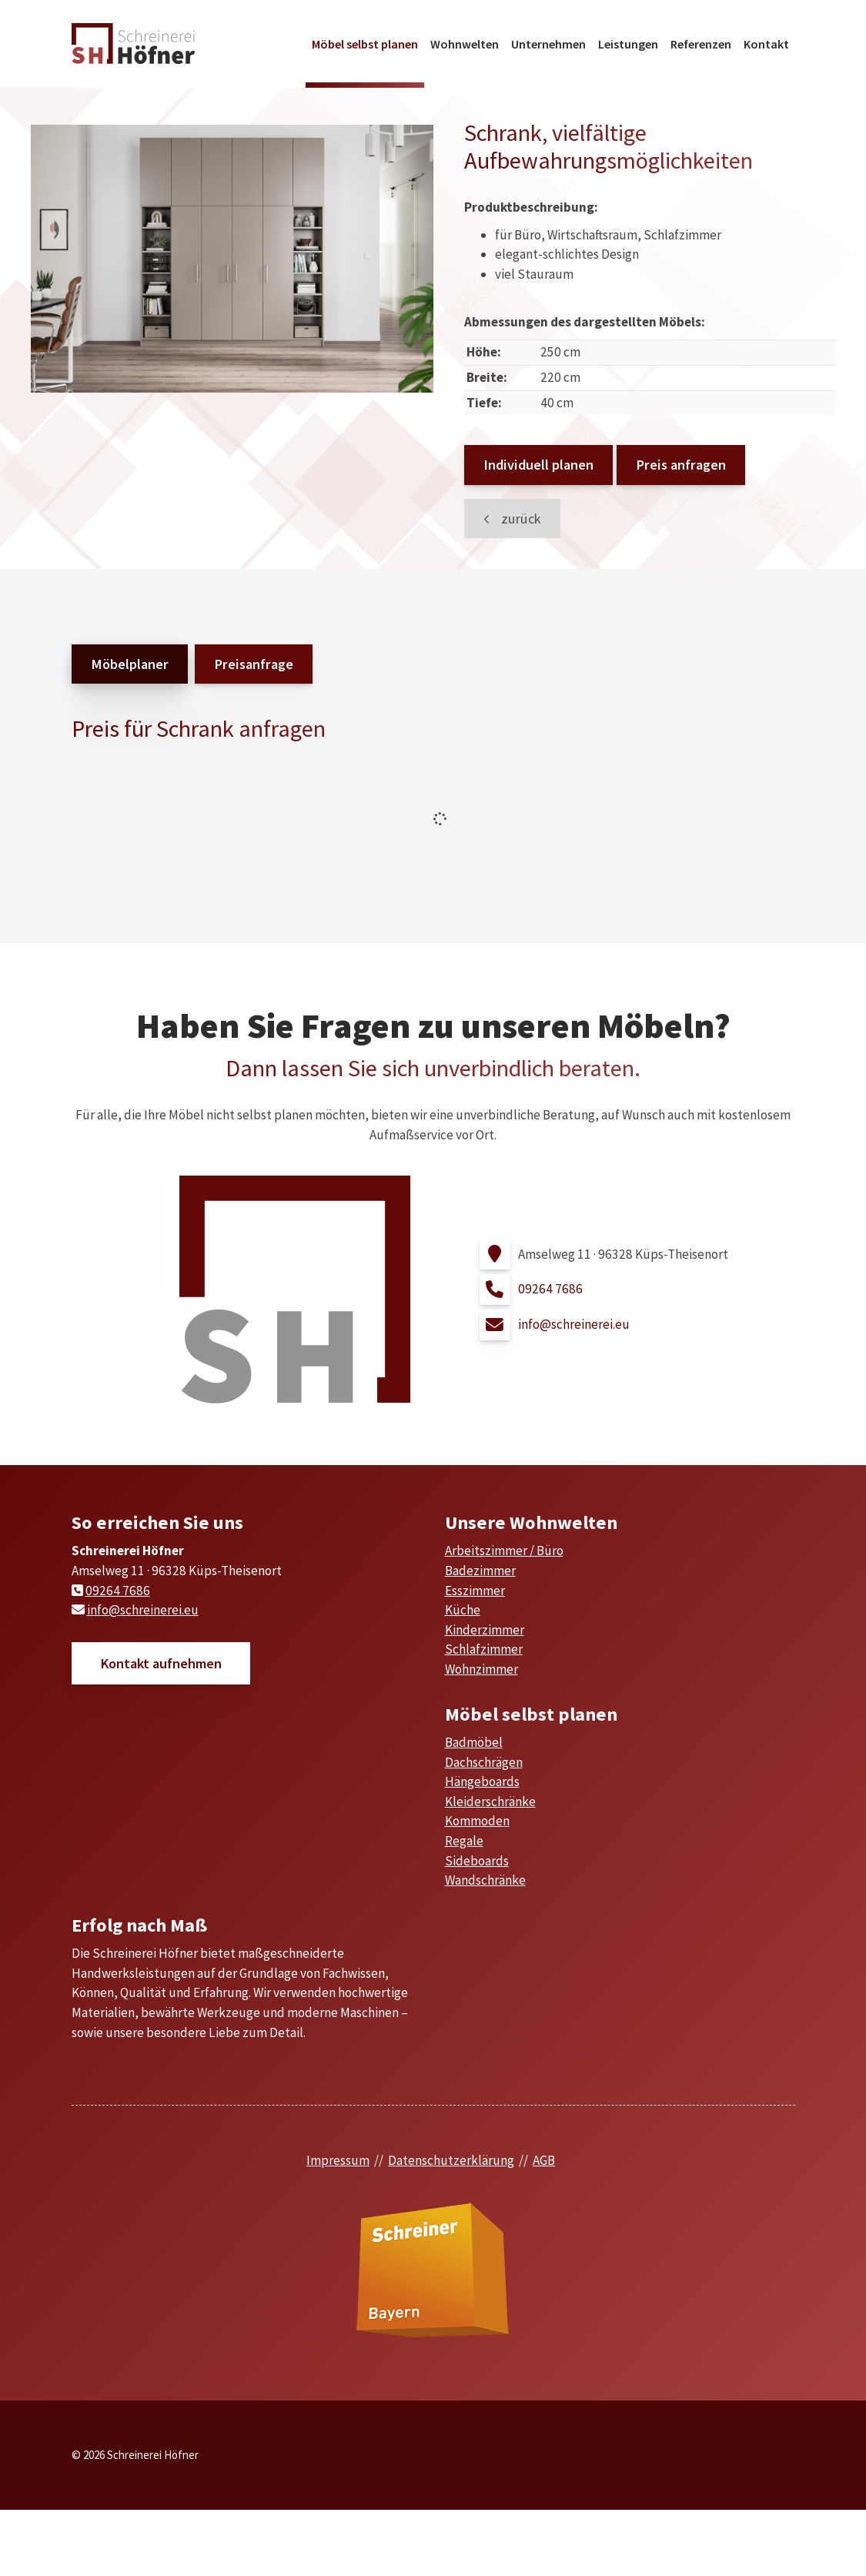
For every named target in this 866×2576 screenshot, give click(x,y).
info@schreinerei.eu (574, 1324)
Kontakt (766, 44)
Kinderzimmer (484, 1629)
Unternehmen (548, 44)
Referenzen (700, 44)
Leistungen (628, 44)
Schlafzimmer (484, 1649)
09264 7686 (550, 1288)
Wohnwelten (464, 44)
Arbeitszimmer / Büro (504, 1550)
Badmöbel (474, 1742)
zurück (519, 518)
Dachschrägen (484, 1762)
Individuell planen (538, 464)
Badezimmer (480, 1570)
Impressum (337, 2160)
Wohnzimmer (481, 1669)
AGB (544, 2160)
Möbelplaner (130, 664)
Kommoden (477, 1820)
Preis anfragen (681, 464)
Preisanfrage (253, 664)
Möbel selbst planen (365, 44)
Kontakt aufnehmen (161, 1663)
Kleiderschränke (490, 1801)
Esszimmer (475, 1590)
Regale (464, 1840)
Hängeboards (482, 1781)
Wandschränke (485, 1880)
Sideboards (477, 1860)
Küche (462, 1609)
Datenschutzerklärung (451, 2160)
